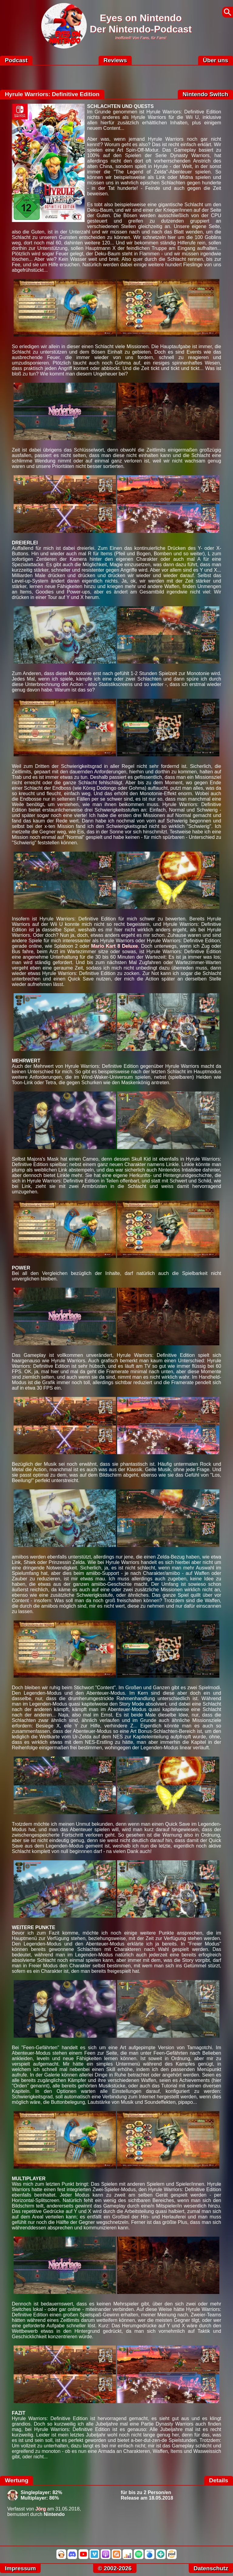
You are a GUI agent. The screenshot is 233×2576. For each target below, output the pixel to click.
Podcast (16, 60)
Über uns (215, 60)
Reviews (115, 60)
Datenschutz (211, 2568)
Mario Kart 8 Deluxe (114, 946)
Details (218, 2480)
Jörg (40, 2508)
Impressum (20, 2568)
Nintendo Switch (205, 94)
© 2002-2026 (115, 2568)
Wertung (16, 2480)
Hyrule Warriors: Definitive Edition (52, 94)
